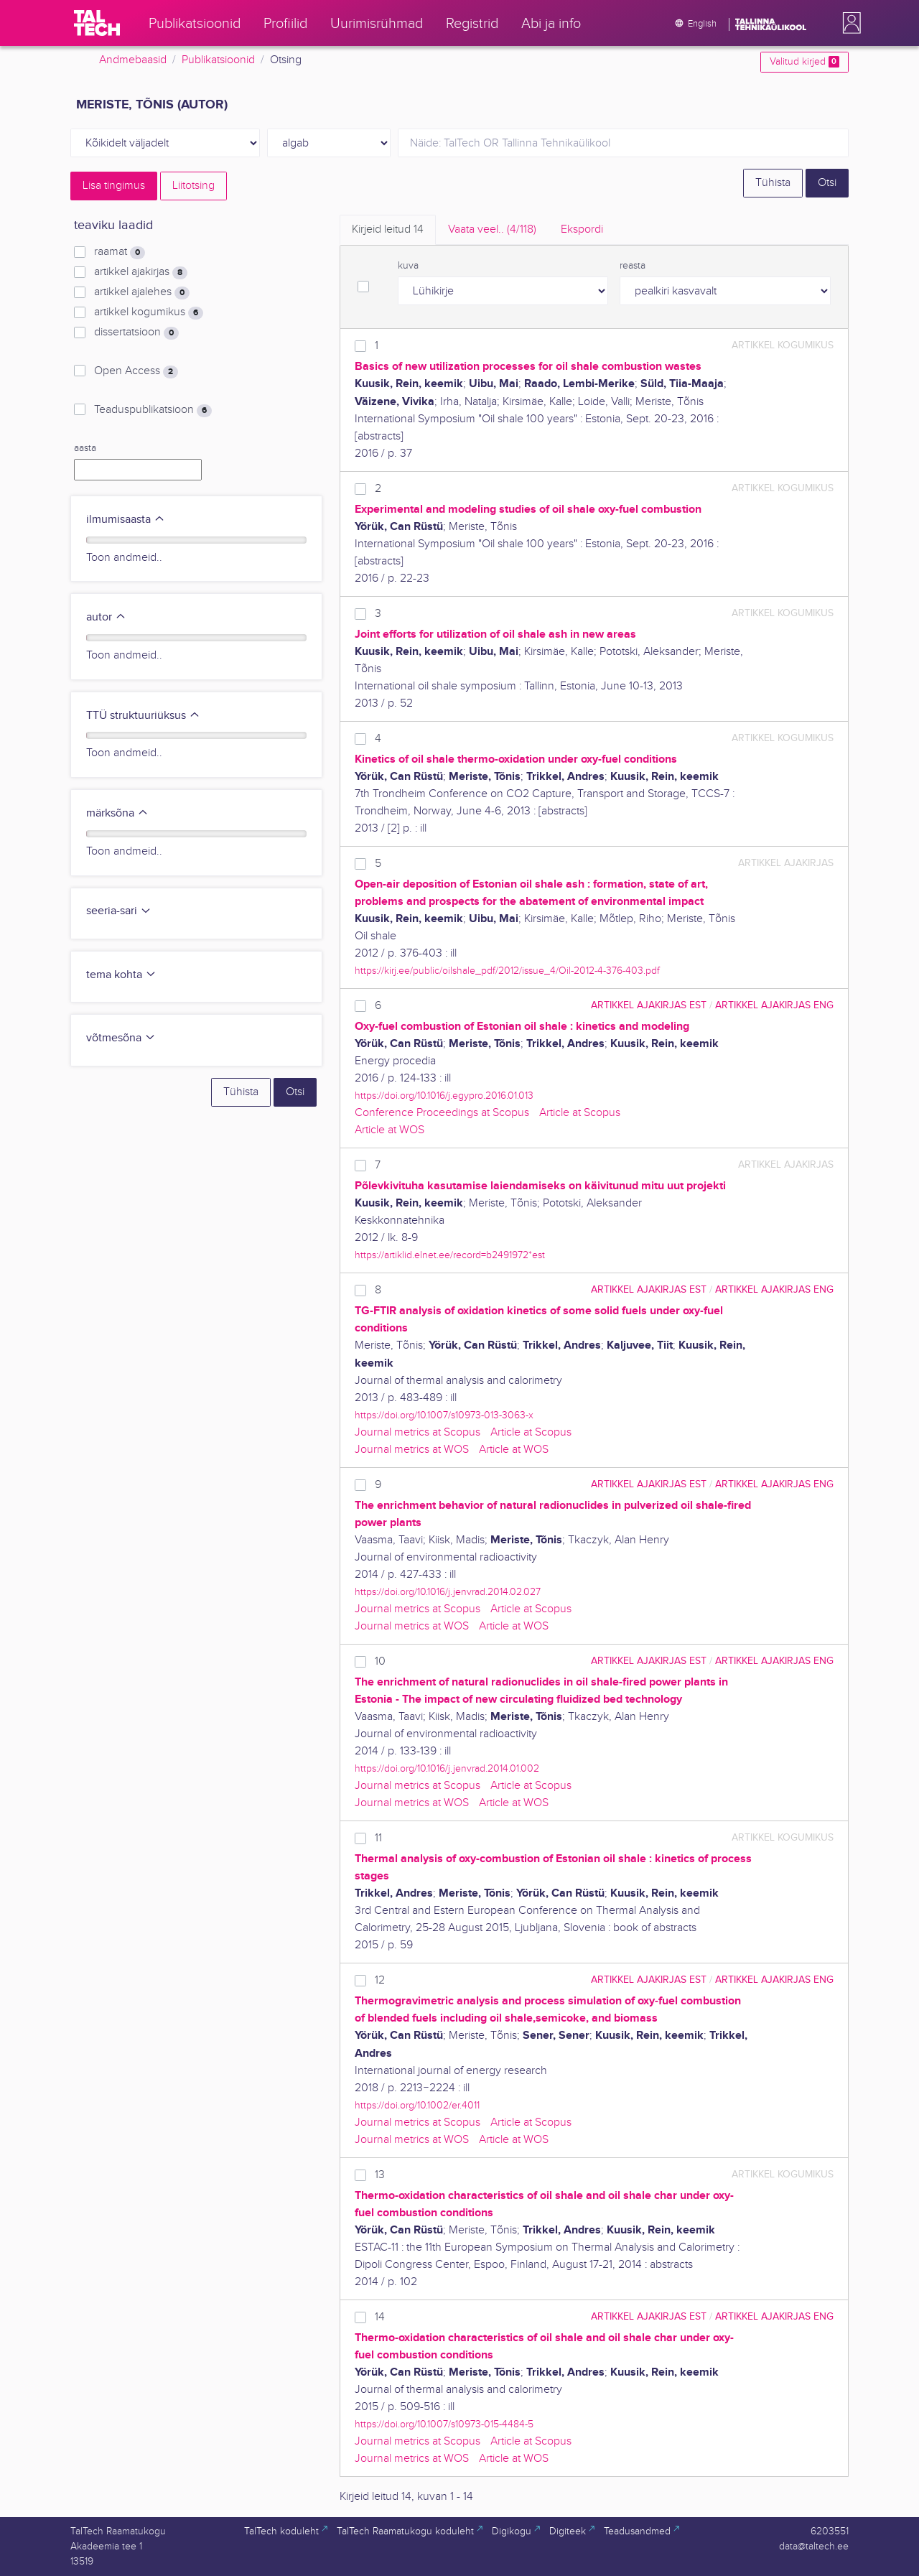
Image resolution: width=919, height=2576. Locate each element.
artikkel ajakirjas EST (648, 1005)
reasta (632, 265)
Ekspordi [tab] (582, 229)
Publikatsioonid (218, 60)
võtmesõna (121, 1038)
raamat (119, 252)
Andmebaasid (133, 60)
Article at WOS (389, 1130)
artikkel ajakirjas (140, 272)
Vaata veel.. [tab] (492, 229)
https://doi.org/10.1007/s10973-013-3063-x (444, 1415)
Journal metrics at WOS (412, 1449)
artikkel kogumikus (148, 312)
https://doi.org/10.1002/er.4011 (417, 2105)
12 (380, 1980)
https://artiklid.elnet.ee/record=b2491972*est (450, 1255)
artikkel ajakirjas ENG (774, 1005)
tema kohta (121, 975)
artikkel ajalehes (142, 292)
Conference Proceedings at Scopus (442, 1113)
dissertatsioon (136, 332)
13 (380, 2175)
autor (106, 617)
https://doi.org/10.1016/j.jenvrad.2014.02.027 (448, 1592)
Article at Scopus (579, 1113)
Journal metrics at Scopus (417, 1432)
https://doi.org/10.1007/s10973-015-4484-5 (444, 2424)
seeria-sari (118, 911)
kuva (408, 265)
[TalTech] (97, 23)
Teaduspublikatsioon (153, 410)
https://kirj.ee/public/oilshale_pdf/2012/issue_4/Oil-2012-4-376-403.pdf (507, 970)
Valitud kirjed (804, 62)
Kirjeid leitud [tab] (388, 229)
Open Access (136, 371)
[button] (848, 23)
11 (378, 1838)
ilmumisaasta (125, 519)
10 (380, 1661)
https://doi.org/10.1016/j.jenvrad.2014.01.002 (447, 1768)
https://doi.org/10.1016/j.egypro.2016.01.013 (444, 1095)
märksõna (117, 813)
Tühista (772, 183)
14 (380, 2317)
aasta (85, 448)
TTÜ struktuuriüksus (143, 715)
